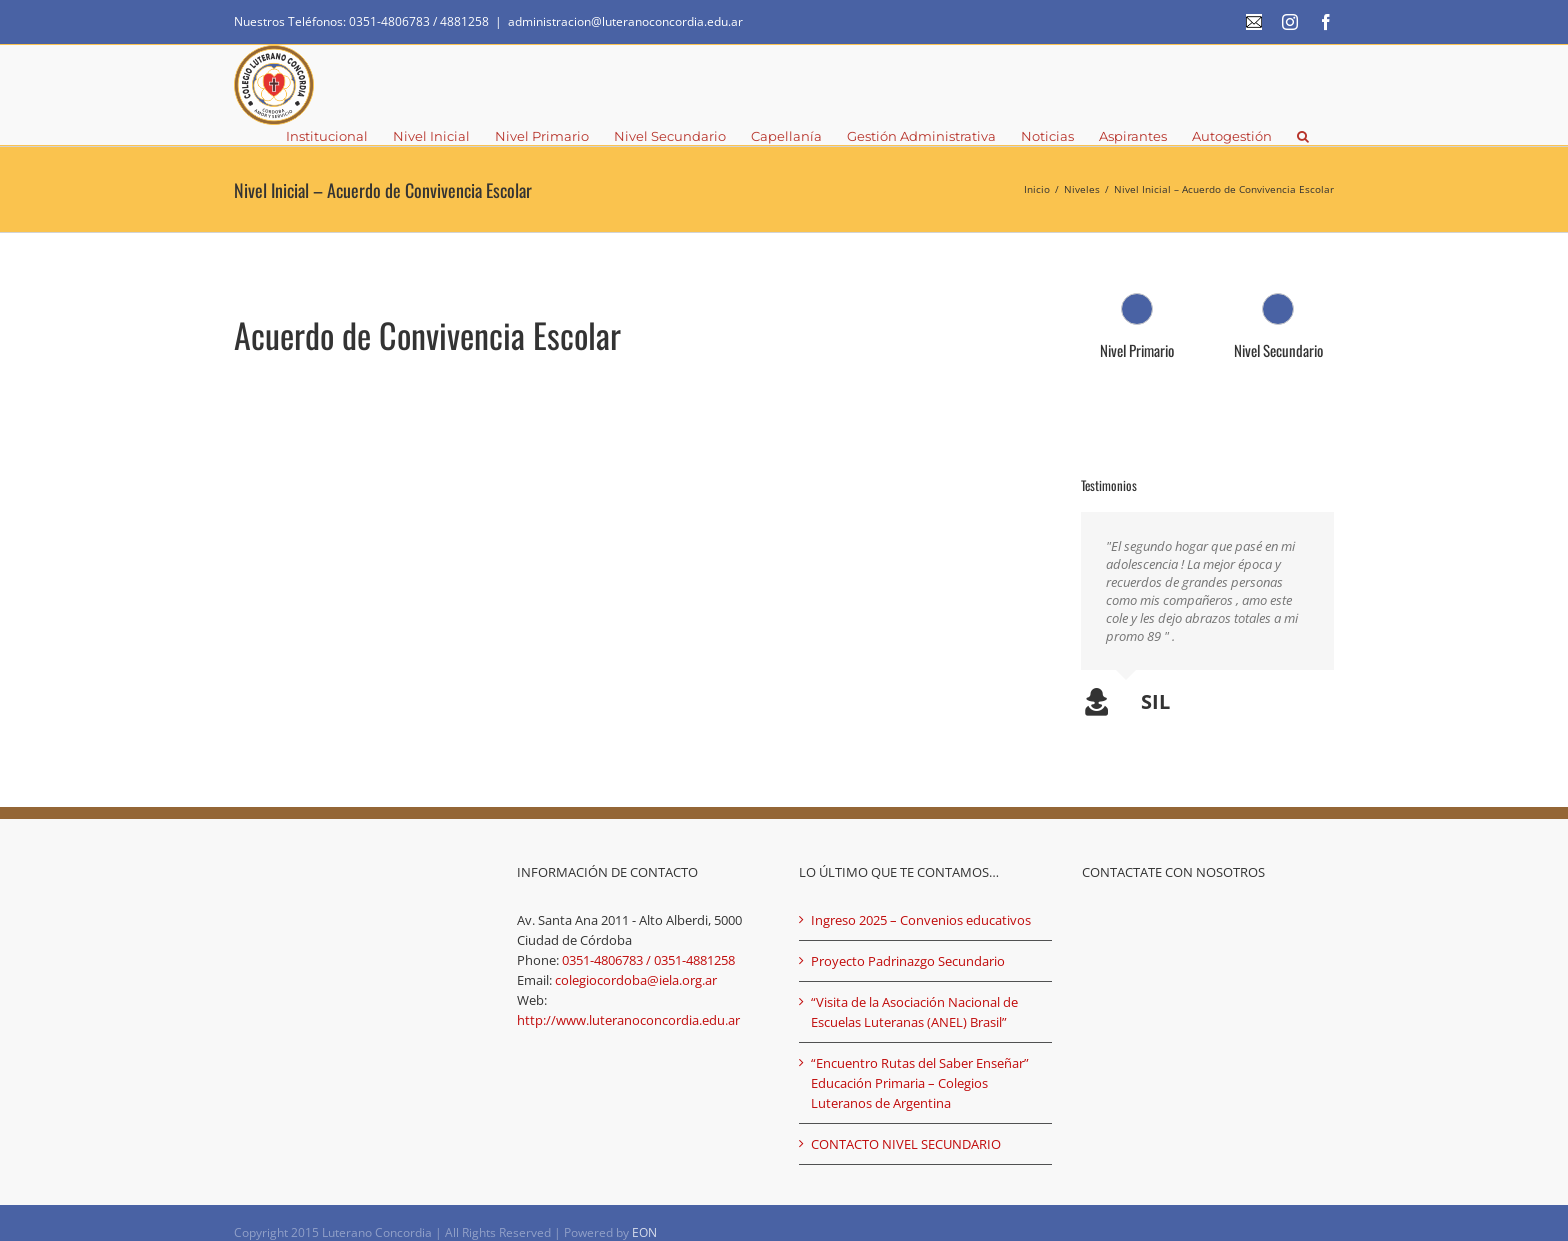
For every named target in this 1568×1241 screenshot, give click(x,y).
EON (644, 1214)
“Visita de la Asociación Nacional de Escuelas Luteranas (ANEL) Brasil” (914, 994)
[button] (1303, 135)
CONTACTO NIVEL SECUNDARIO (906, 1126)
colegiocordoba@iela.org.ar (636, 962)
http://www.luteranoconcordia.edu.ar (628, 1002)
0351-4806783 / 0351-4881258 (648, 942)
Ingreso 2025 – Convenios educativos (921, 902)
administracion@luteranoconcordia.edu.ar (625, 21)
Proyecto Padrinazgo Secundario (908, 943)
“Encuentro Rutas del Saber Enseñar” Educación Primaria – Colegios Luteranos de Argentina (920, 1065)
